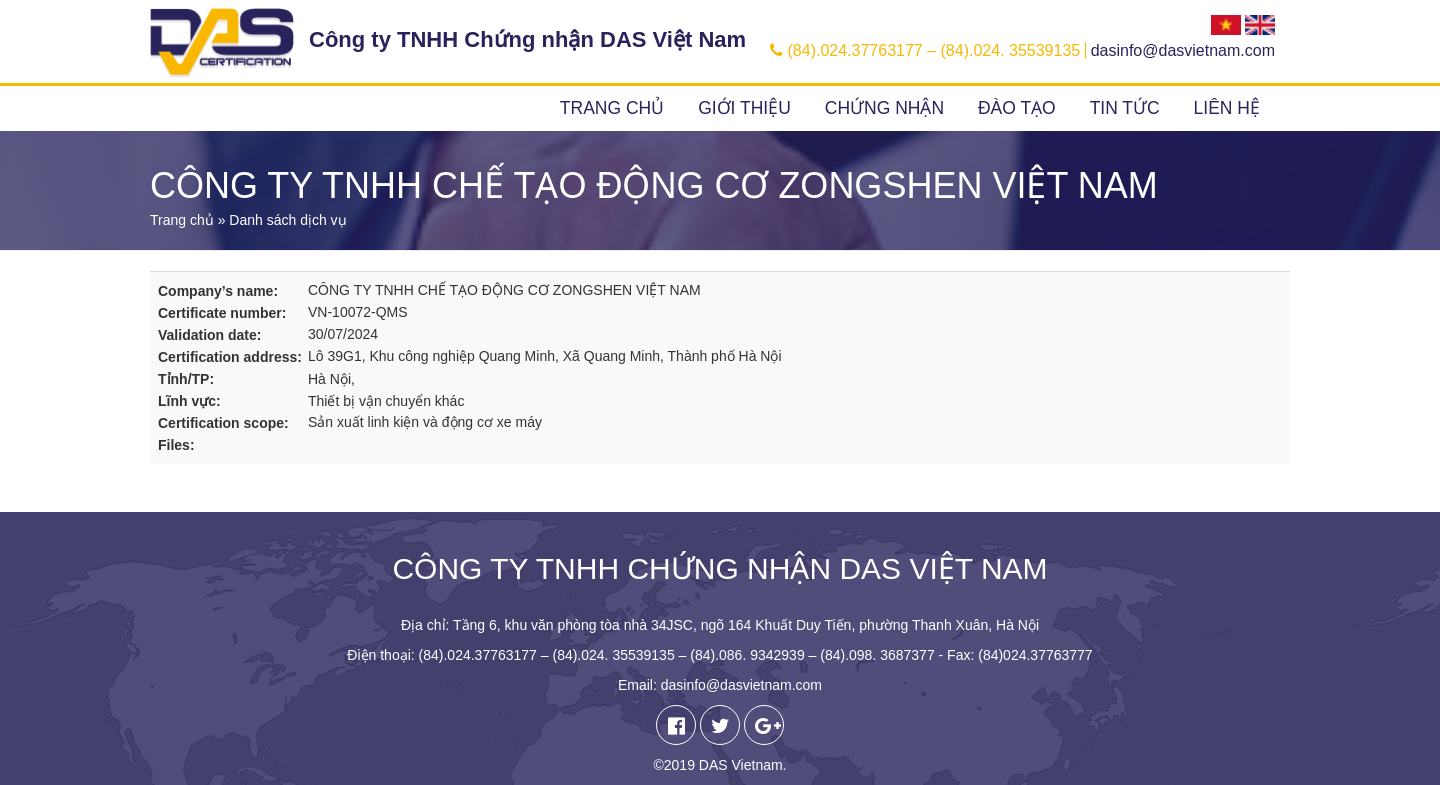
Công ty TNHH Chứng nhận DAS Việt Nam (527, 39)
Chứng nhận (884, 108)
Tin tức (1125, 108)
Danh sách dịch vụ (287, 220)
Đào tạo (1017, 108)
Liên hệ (1227, 108)
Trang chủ (612, 108)
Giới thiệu (744, 108)
